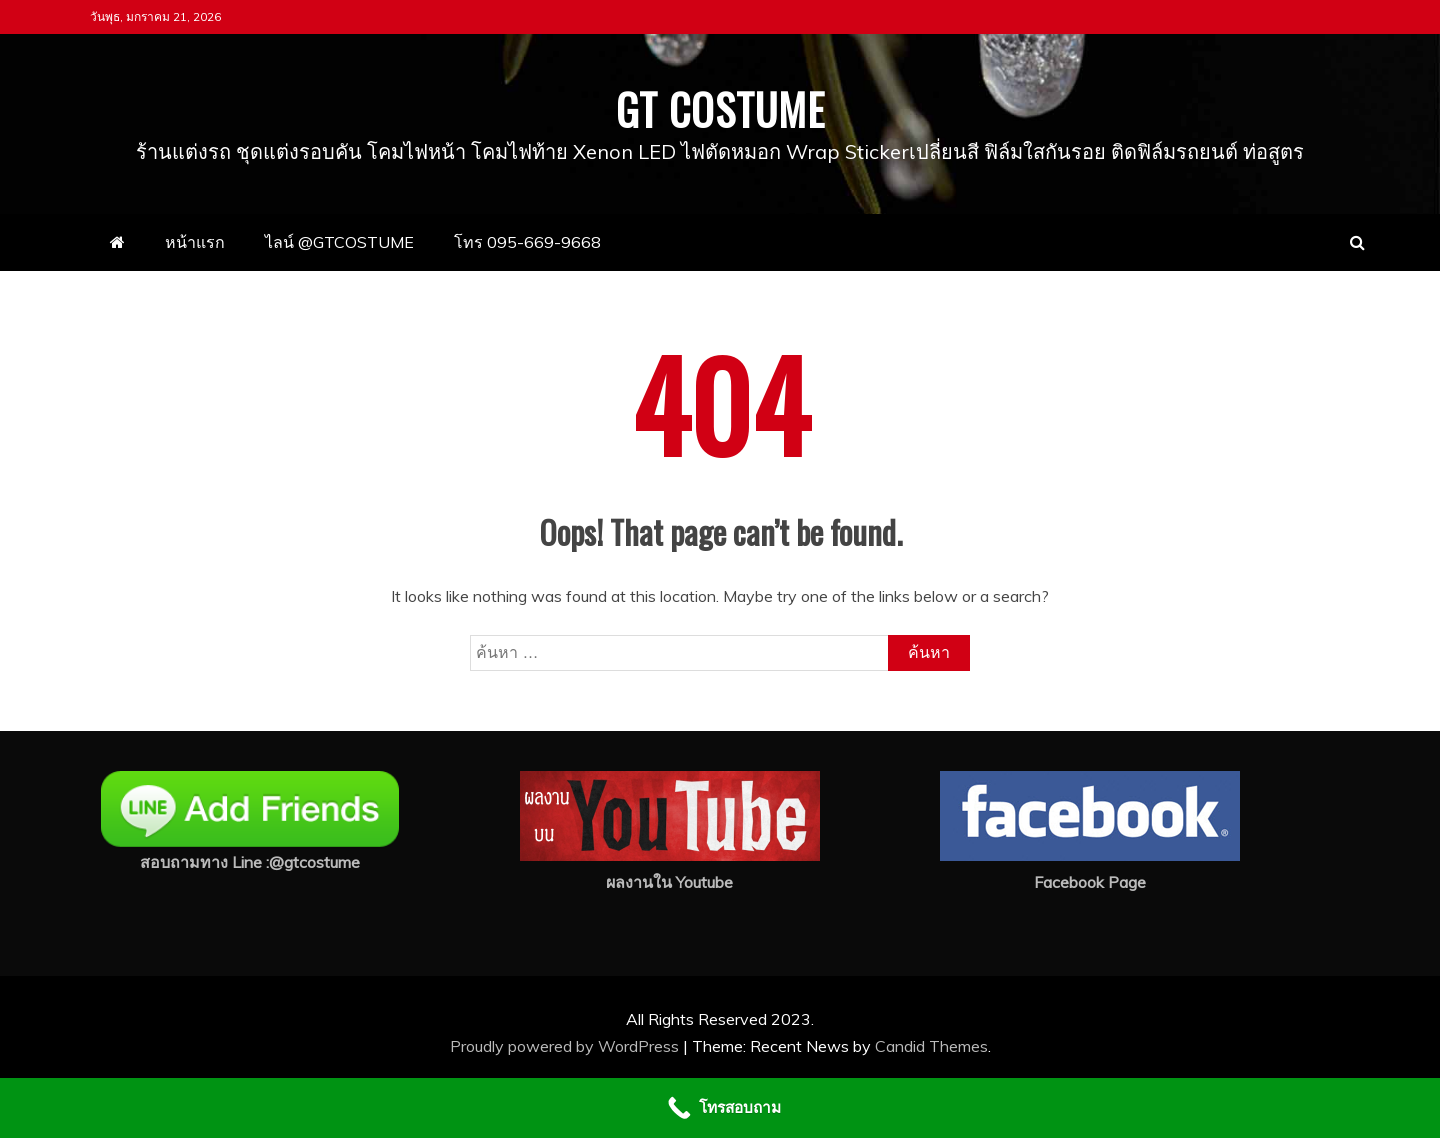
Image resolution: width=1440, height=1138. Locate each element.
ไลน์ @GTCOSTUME (339, 242)
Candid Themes (931, 1046)
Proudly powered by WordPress (566, 1046)
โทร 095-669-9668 (527, 242)
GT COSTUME (720, 109)
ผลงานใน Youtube (669, 882)
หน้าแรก (195, 242)
